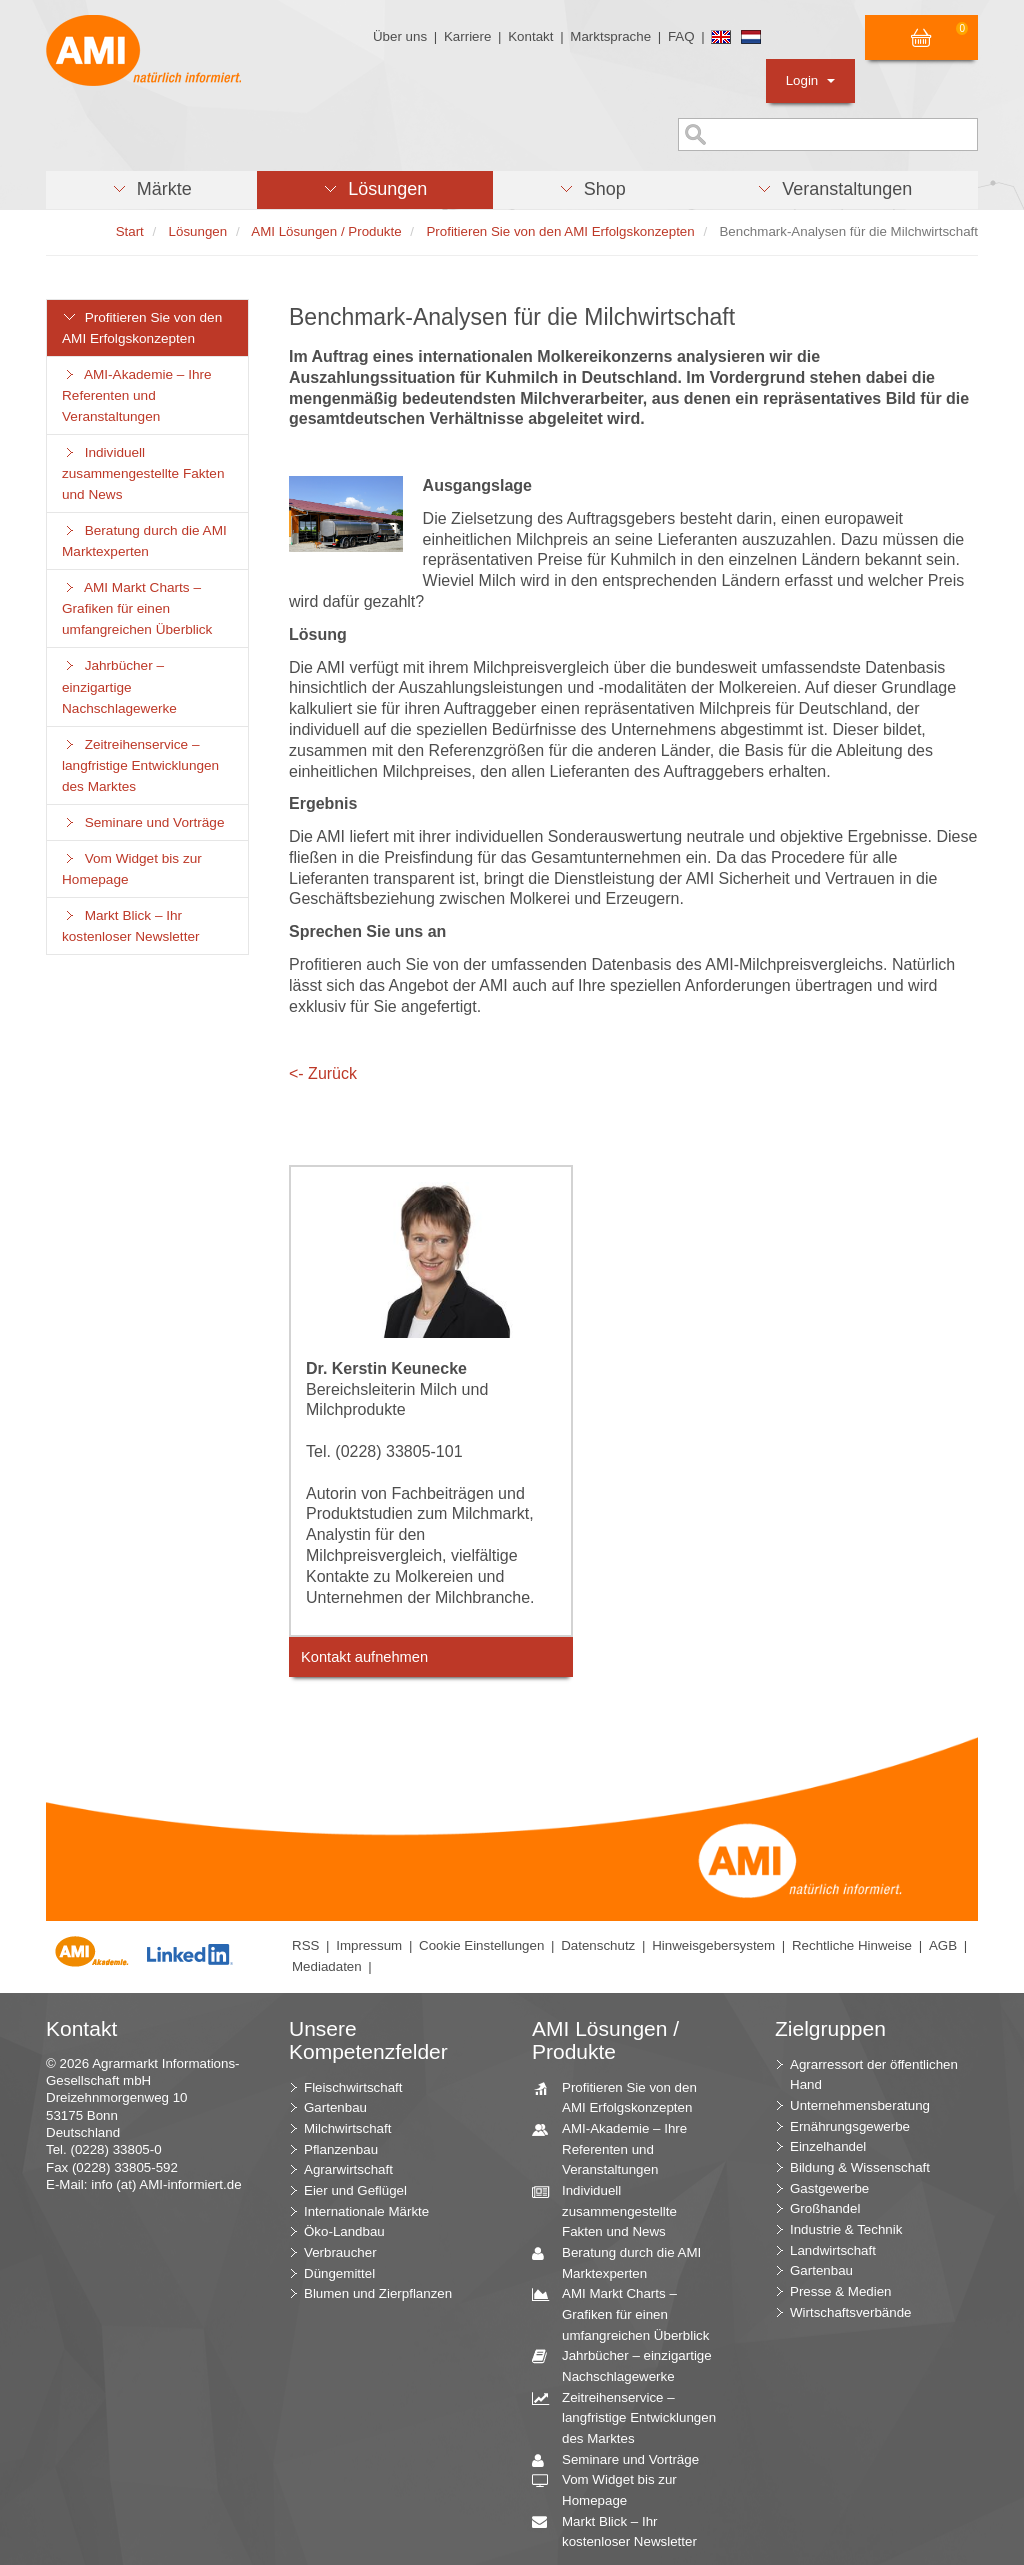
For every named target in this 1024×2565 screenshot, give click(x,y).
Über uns (400, 36)
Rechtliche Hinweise (852, 1945)
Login (810, 80)
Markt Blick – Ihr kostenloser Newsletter (131, 926)
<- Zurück (323, 1073)
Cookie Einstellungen (481, 1945)
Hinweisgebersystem (713, 1945)
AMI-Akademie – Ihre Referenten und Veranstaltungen (137, 395)
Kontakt (530, 36)
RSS (305, 1945)
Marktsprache (610, 36)
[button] (151, 190)
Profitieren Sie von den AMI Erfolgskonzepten (142, 328)
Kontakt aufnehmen (364, 1657)
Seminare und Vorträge (143, 822)
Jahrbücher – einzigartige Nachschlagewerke (119, 686)
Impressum (369, 1945)
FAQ (681, 36)
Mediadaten (327, 1966)
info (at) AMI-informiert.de (166, 2184)
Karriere (467, 36)
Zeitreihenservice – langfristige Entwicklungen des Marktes (140, 765)
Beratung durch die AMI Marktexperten (144, 541)
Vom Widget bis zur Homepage (132, 869)
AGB (943, 1945)
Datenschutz (598, 1945)
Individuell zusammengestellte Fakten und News (143, 473)
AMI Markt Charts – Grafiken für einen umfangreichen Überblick (137, 608)
